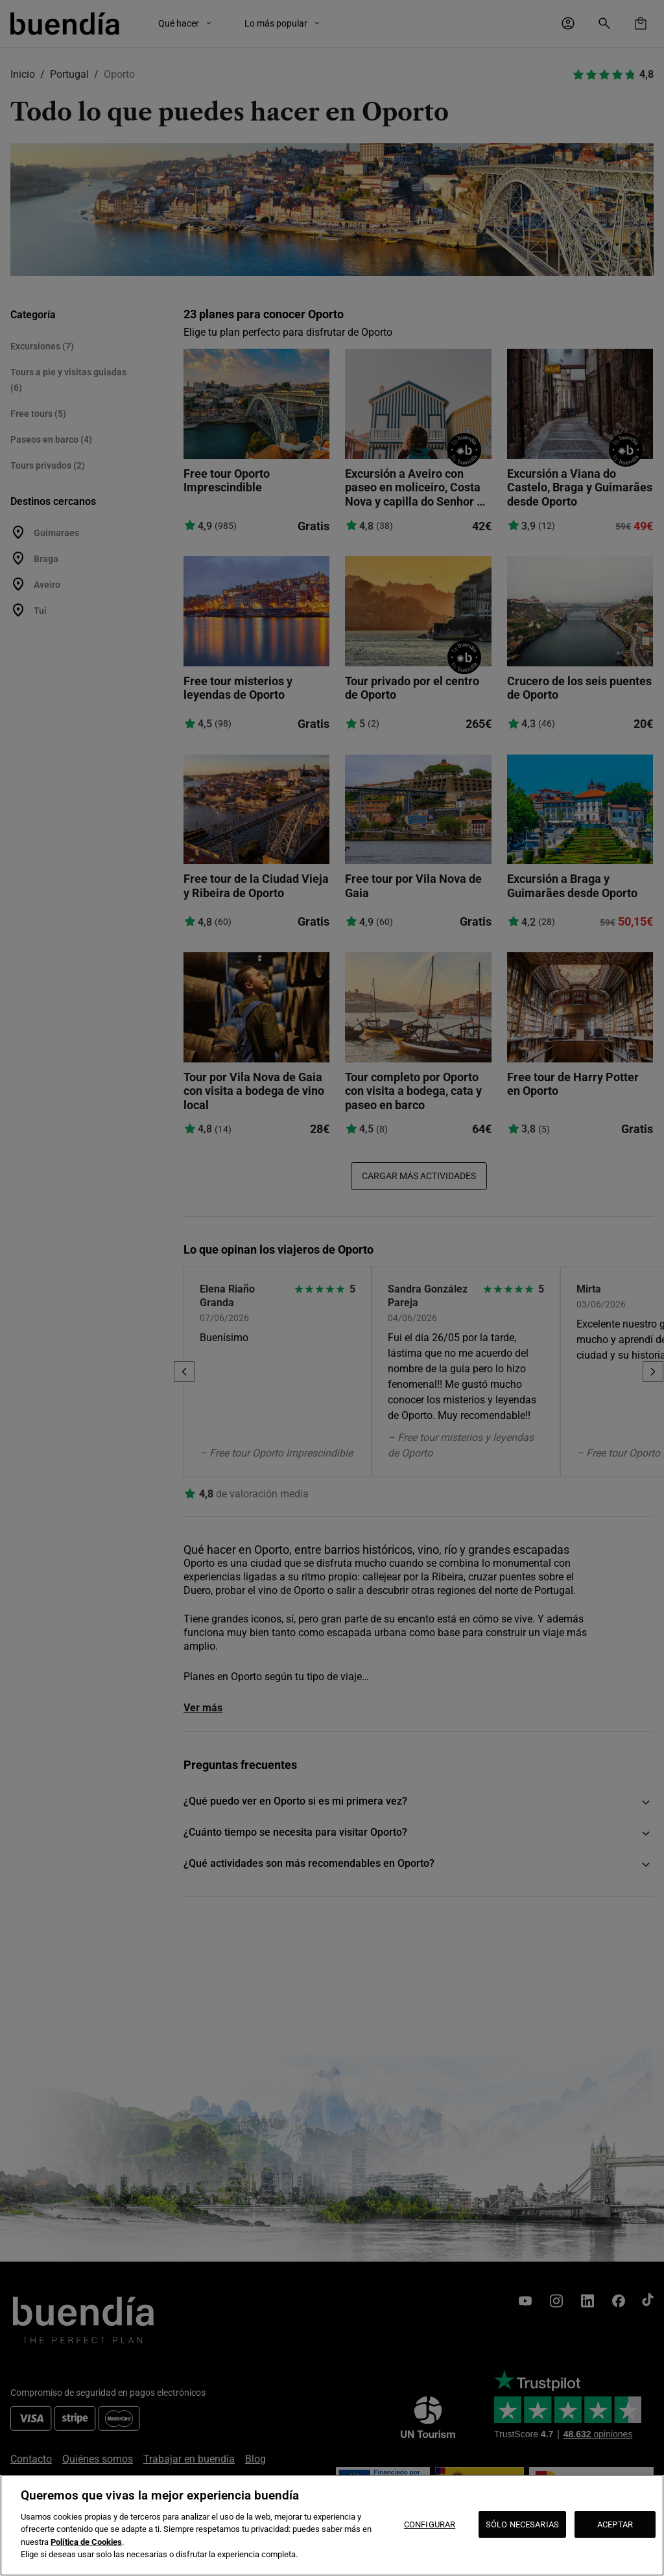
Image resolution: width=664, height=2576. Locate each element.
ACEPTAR (615, 2524)
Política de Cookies (86, 2542)
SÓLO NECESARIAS (522, 2524)
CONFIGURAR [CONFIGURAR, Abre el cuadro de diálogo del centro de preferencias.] (429, 2524)
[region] (332, 2525)
